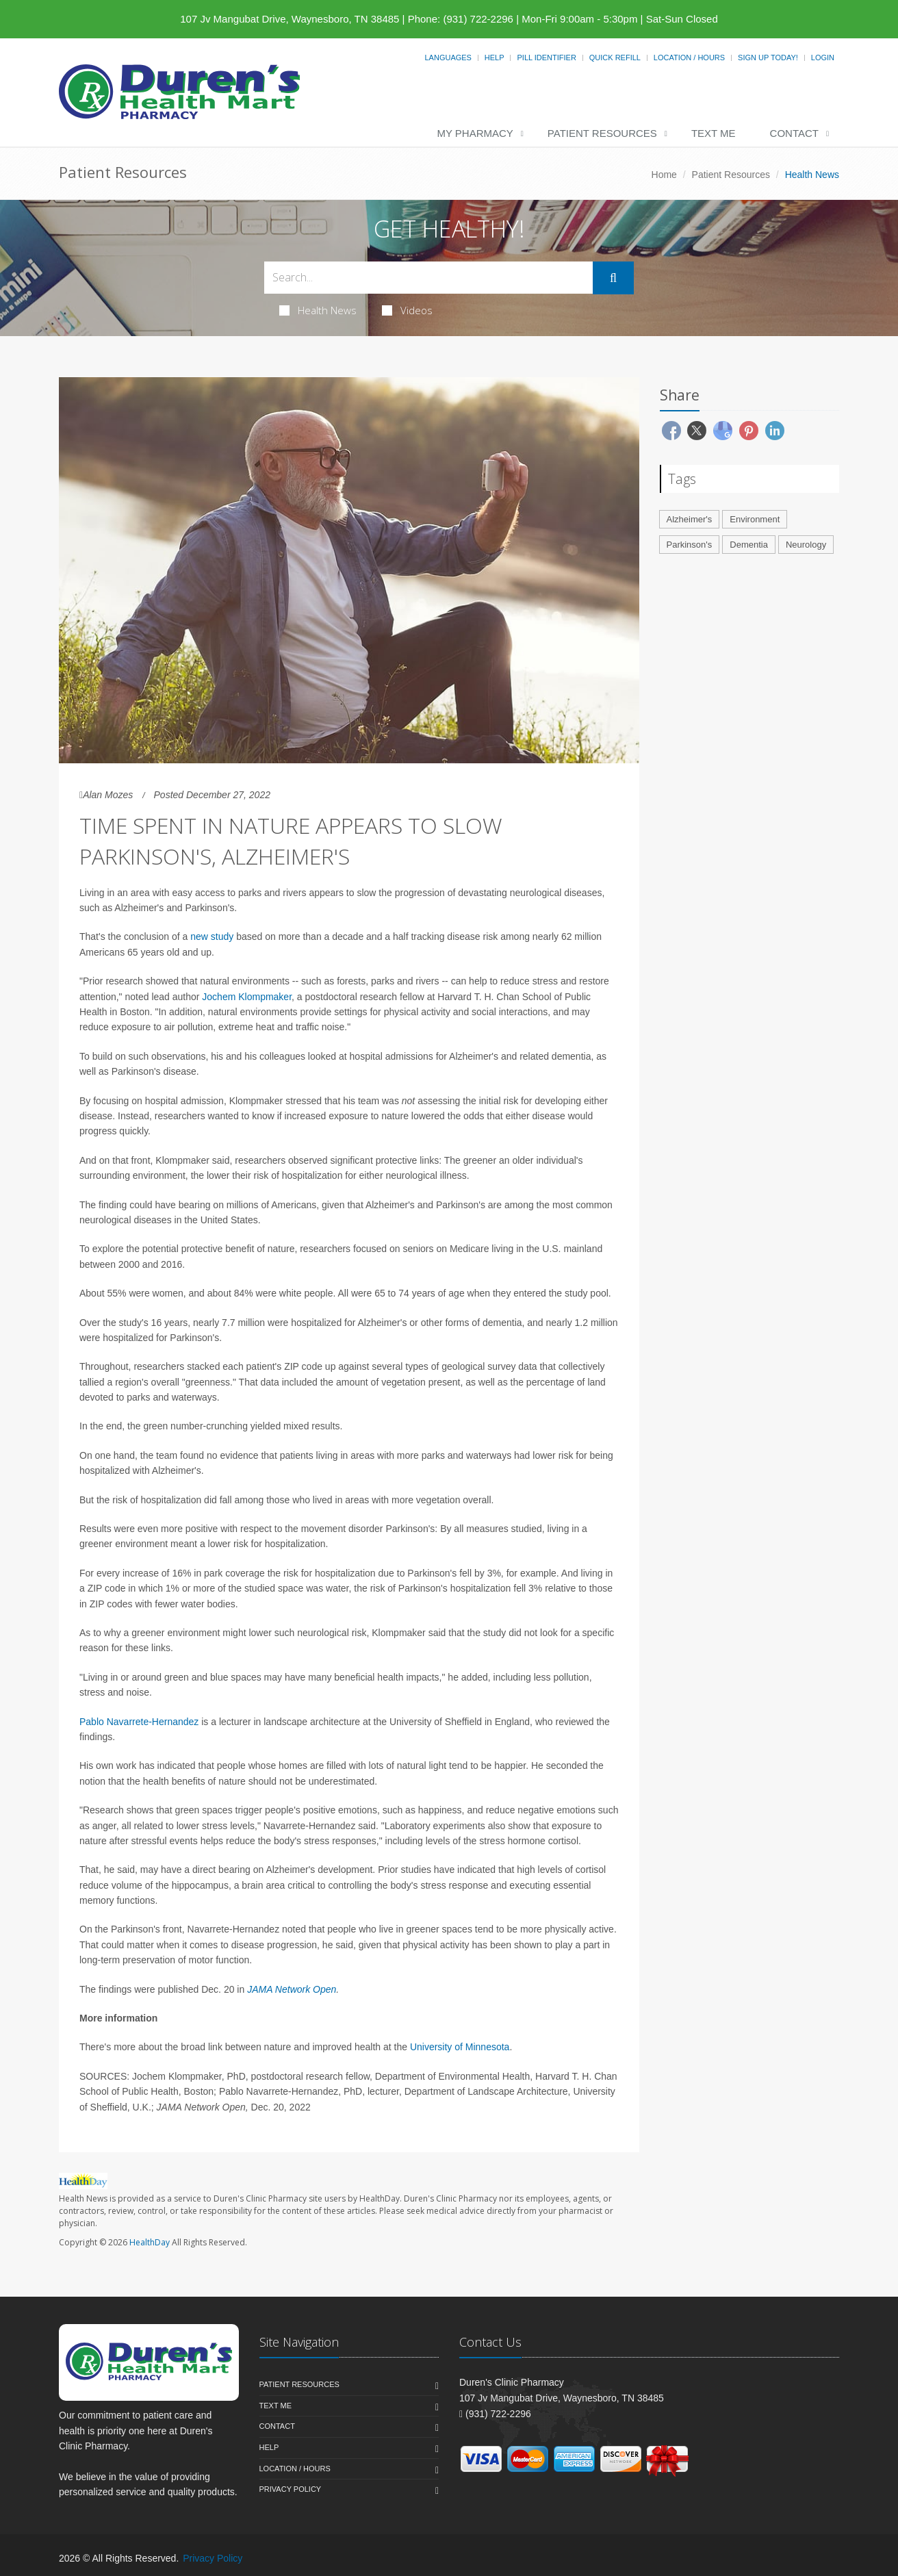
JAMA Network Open (291, 1989)
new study (211, 936)
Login (822, 57)
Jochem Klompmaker (247, 996)
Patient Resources (602, 133)
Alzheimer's (690, 519)
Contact (794, 133)
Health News (318, 310)
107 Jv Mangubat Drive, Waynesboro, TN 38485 (289, 19)
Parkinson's (690, 544)
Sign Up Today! (768, 57)
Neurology (806, 544)
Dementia (749, 544)
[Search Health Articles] (428, 278)
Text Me (713, 133)
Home (664, 174)
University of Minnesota (460, 2046)
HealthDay (149, 2242)
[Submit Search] (613, 278)
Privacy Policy (290, 2489)
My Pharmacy (475, 133)
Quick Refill (615, 57)
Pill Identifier (546, 57)
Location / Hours (689, 57)
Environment (755, 519)
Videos (407, 310)
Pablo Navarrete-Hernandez (138, 1721)
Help (494, 57)
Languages (447, 57)
